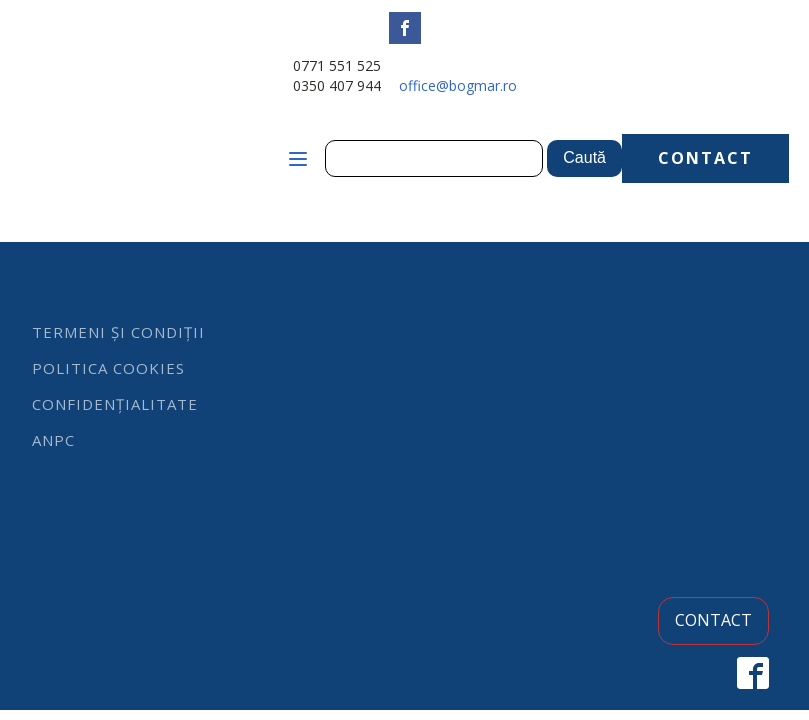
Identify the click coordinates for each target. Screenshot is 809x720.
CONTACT (705, 158)
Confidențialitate (115, 404)
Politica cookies (108, 368)
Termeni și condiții (118, 332)
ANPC (53, 440)
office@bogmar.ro (458, 85)
